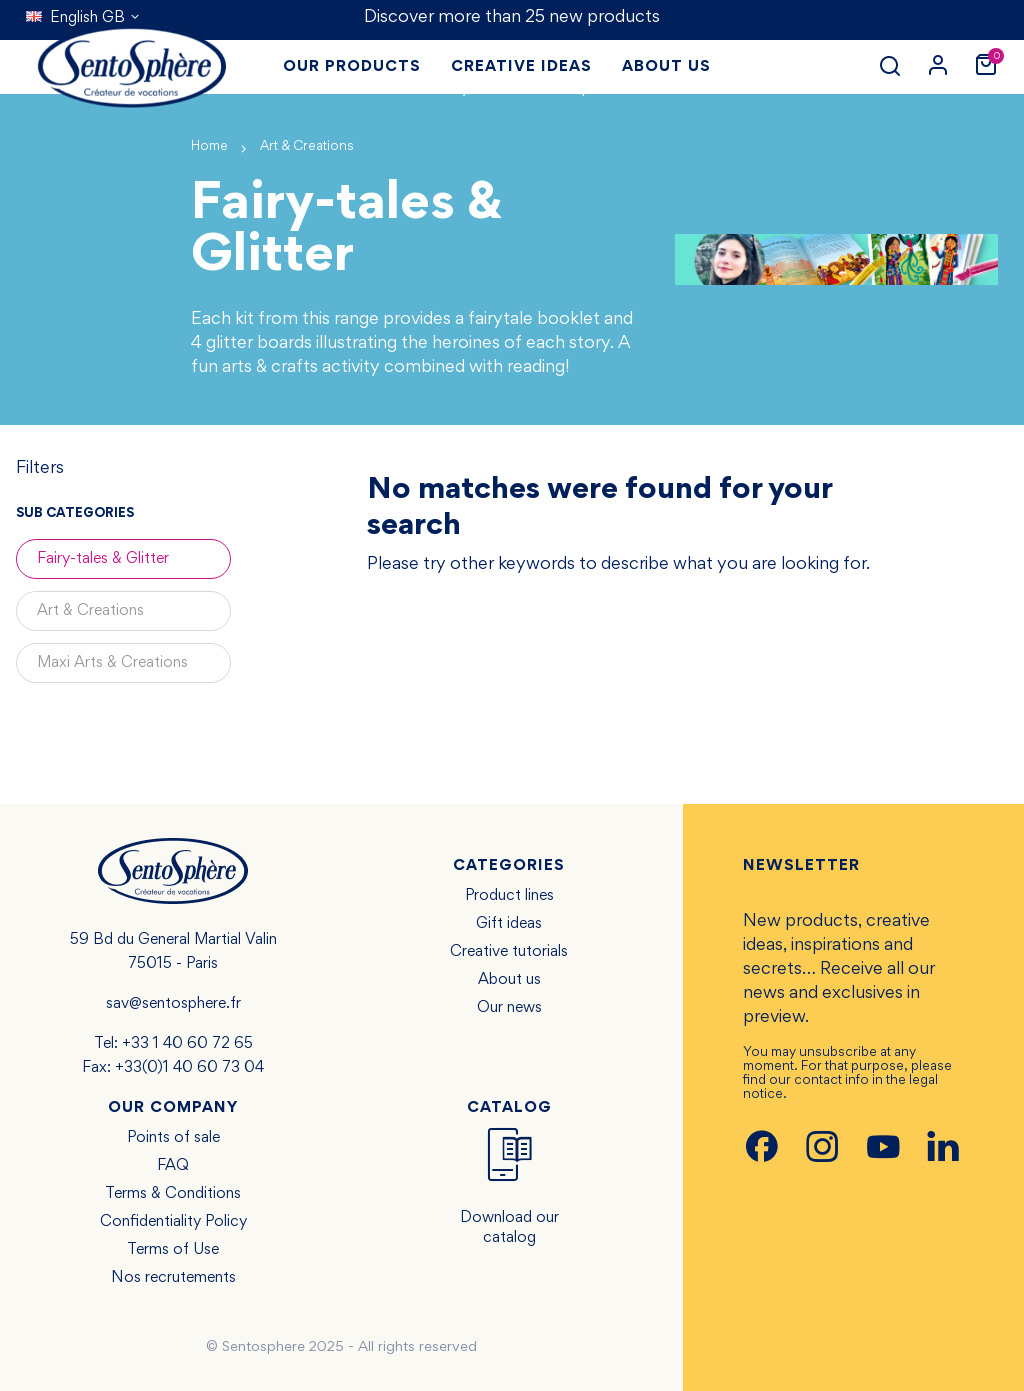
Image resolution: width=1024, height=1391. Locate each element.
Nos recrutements (173, 1278)
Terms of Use (173, 1250)
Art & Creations (90, 611)
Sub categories (75, 514)
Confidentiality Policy (173, 1222)
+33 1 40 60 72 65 (187, 1044)
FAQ (173, 1166)
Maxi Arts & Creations (112, 663)
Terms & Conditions (173, 1194)
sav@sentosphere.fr (173, 1004)
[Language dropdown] (83, 18)
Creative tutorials (509, 952)
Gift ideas (509, 924)
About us (509, 980)
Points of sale (173, 1138)
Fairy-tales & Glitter (103, 559)
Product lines (509, 896)
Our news (509, 1008)
